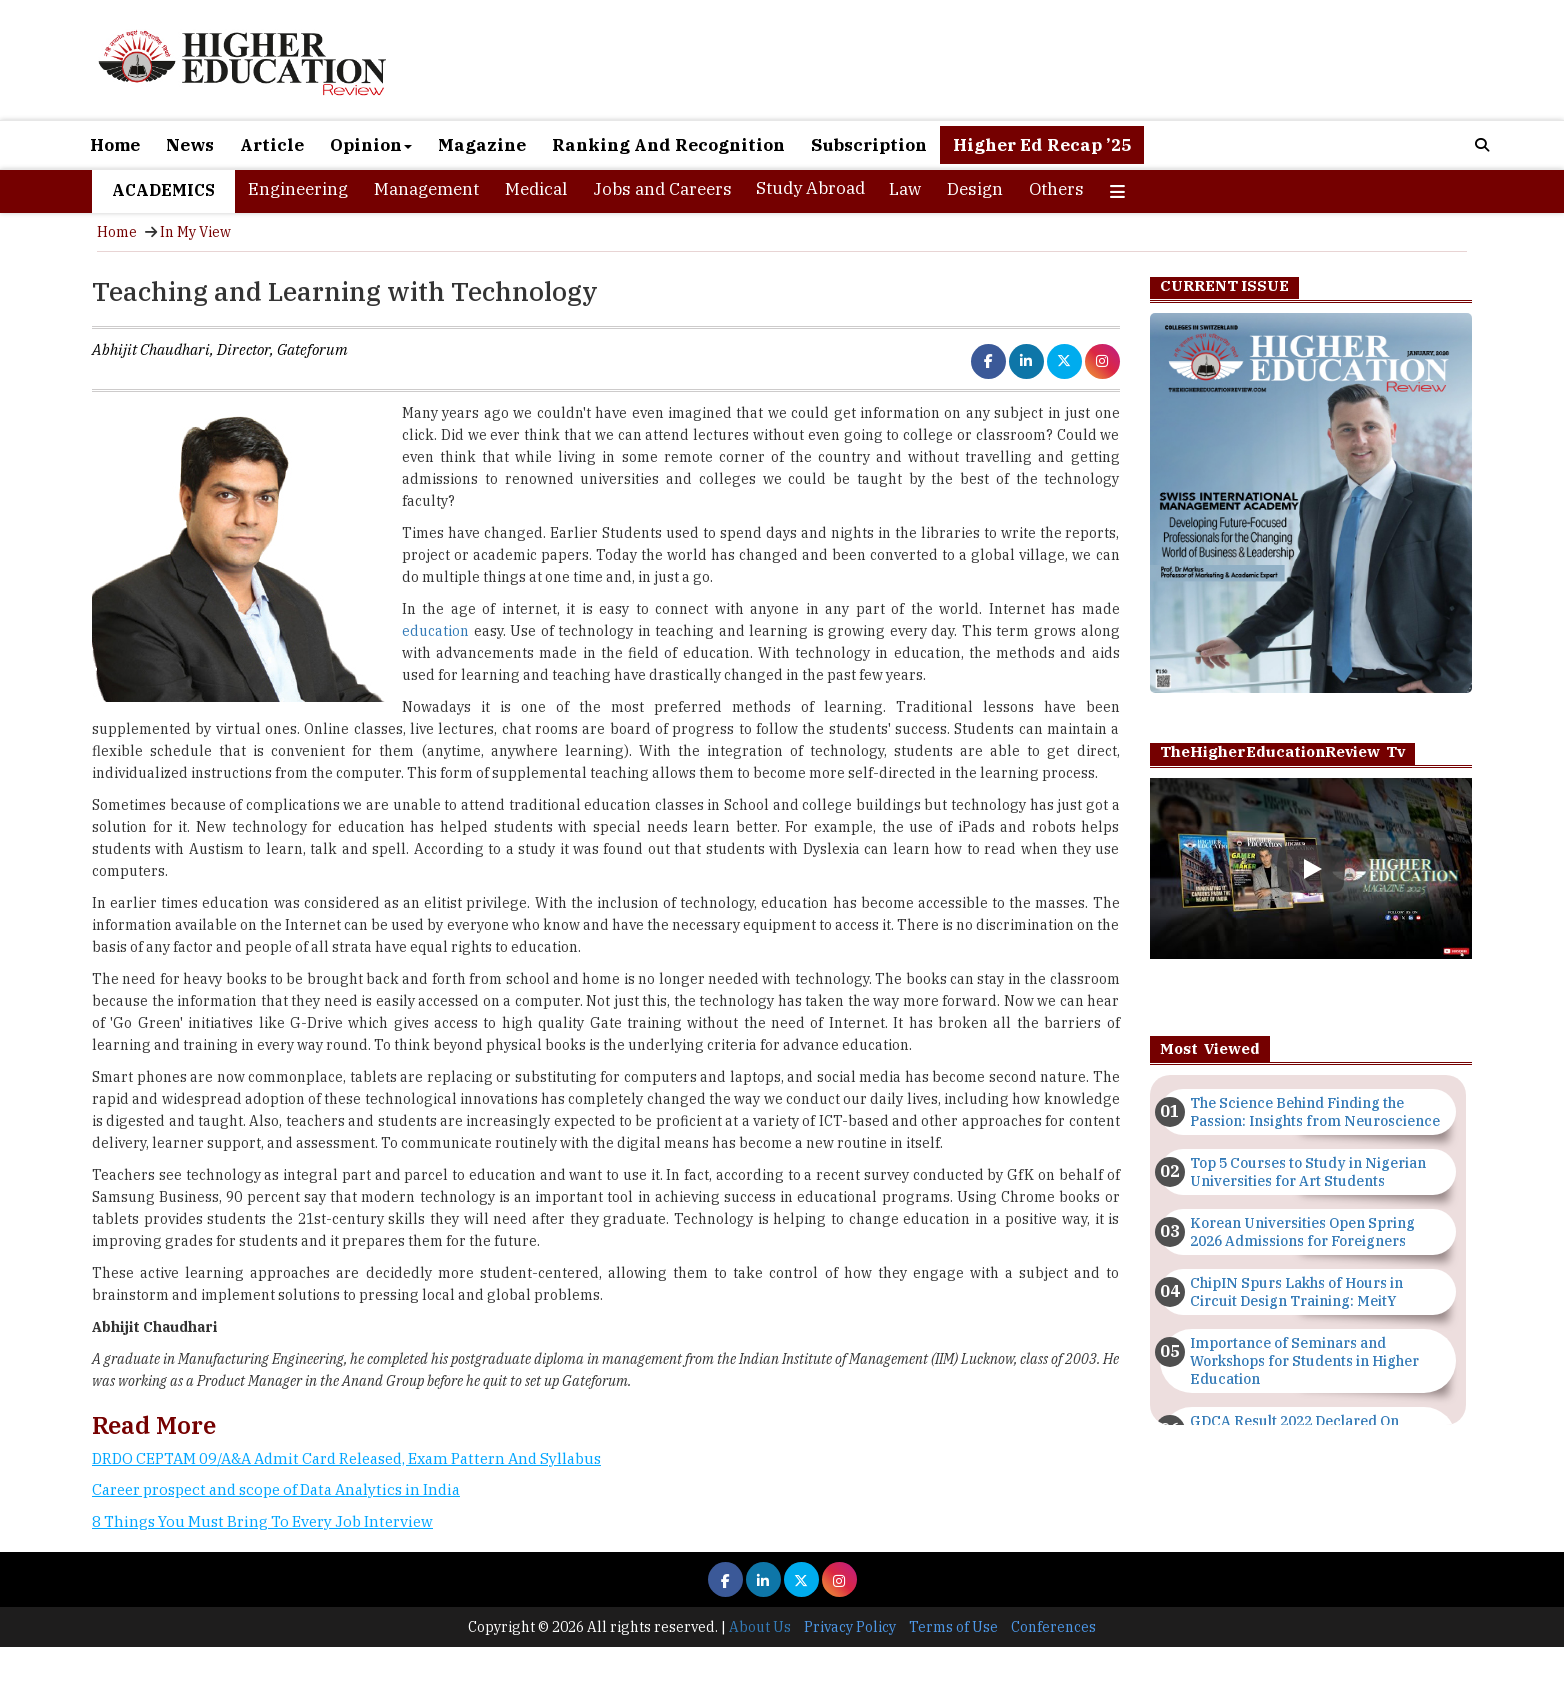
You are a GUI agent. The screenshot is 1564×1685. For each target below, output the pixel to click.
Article (272, 145)
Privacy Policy (850, 1627)
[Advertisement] (606, 1611)
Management (426, 189)
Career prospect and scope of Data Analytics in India (276, 1489)
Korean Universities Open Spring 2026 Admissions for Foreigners (1302, 1232)
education (435, 631)
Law (905, 189)
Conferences (1053, 1627)
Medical (536, 189)
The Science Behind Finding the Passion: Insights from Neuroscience (1315, 1112)
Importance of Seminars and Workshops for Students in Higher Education (1304, 1361)
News (190, 145)
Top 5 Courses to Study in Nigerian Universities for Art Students (1308, 1172)
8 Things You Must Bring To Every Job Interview (262, 1521)
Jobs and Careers (662, 189)
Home (115, 145)
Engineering (298, 189)
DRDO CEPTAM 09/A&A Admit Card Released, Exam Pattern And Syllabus (346, 1458)
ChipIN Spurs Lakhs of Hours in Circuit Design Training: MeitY (1296, 1292)
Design (975, 189)
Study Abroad (810, 188)
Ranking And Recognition (668, 145)
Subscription (869, 145)
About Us (760, 1627)
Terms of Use (953, 1627)
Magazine (482, 145)
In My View (195, 232)
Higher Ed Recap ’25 (1042, 145)
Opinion (371, 145)
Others (1056, 189)
